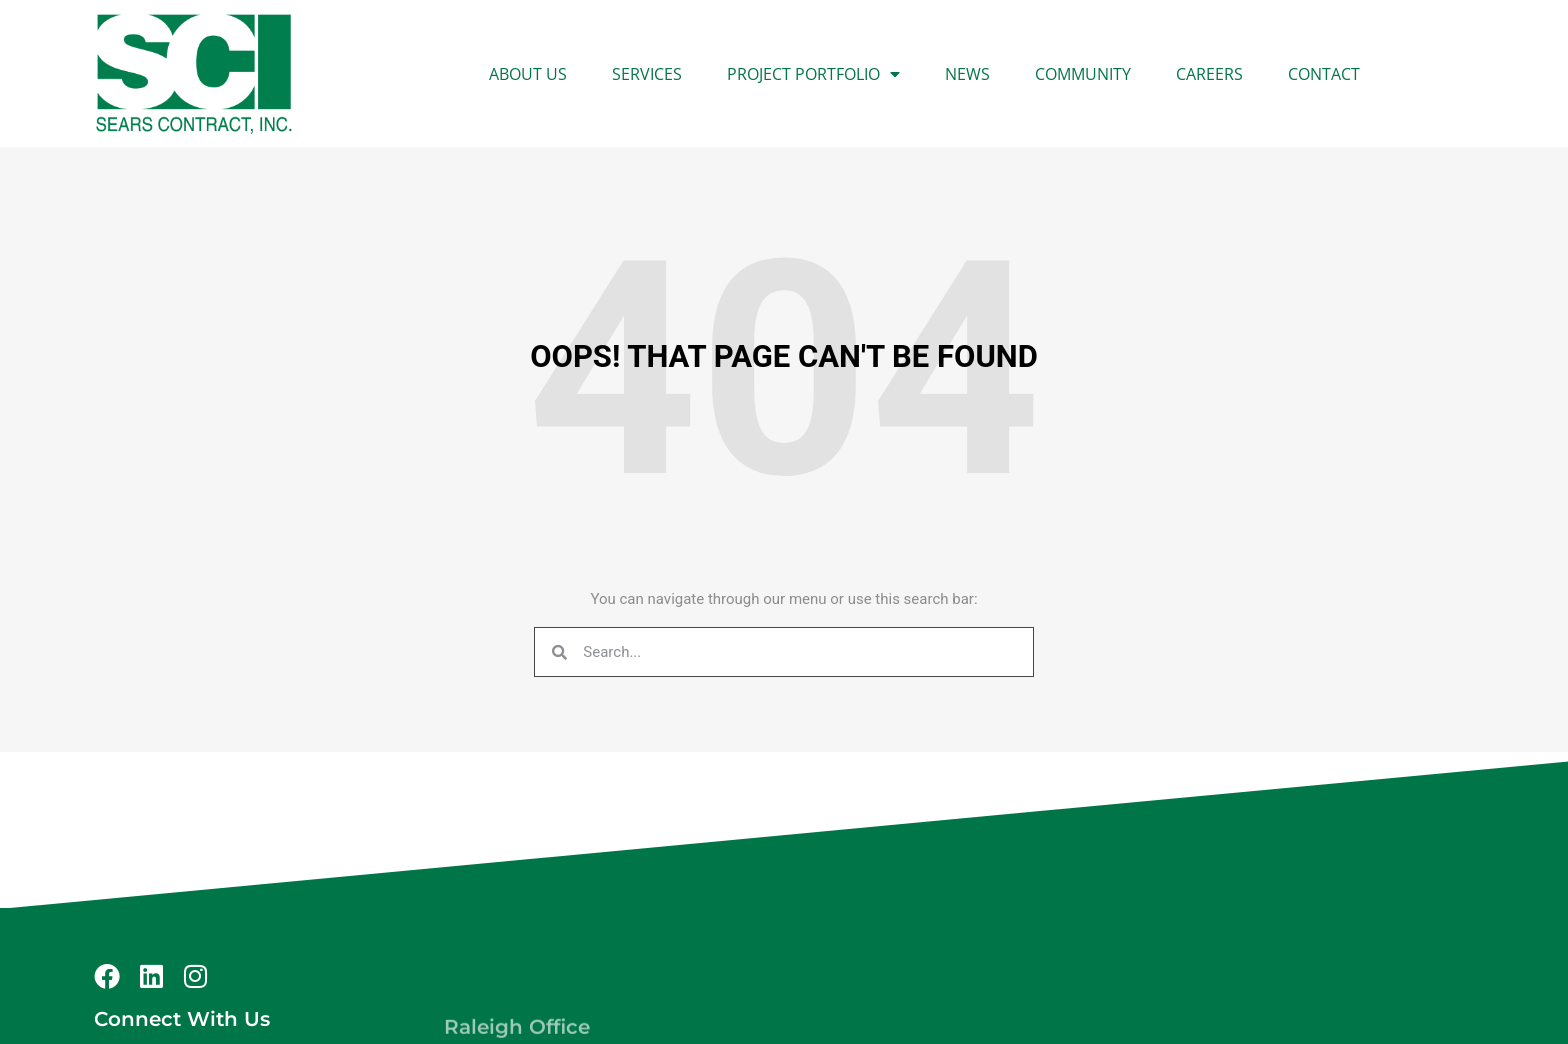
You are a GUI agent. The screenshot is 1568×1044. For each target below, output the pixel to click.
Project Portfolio (813, 74)
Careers (1209, 74)
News (967, 74)
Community (1083, 74)
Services (647, 74)
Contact (1324, 74)
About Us (528, 74)
